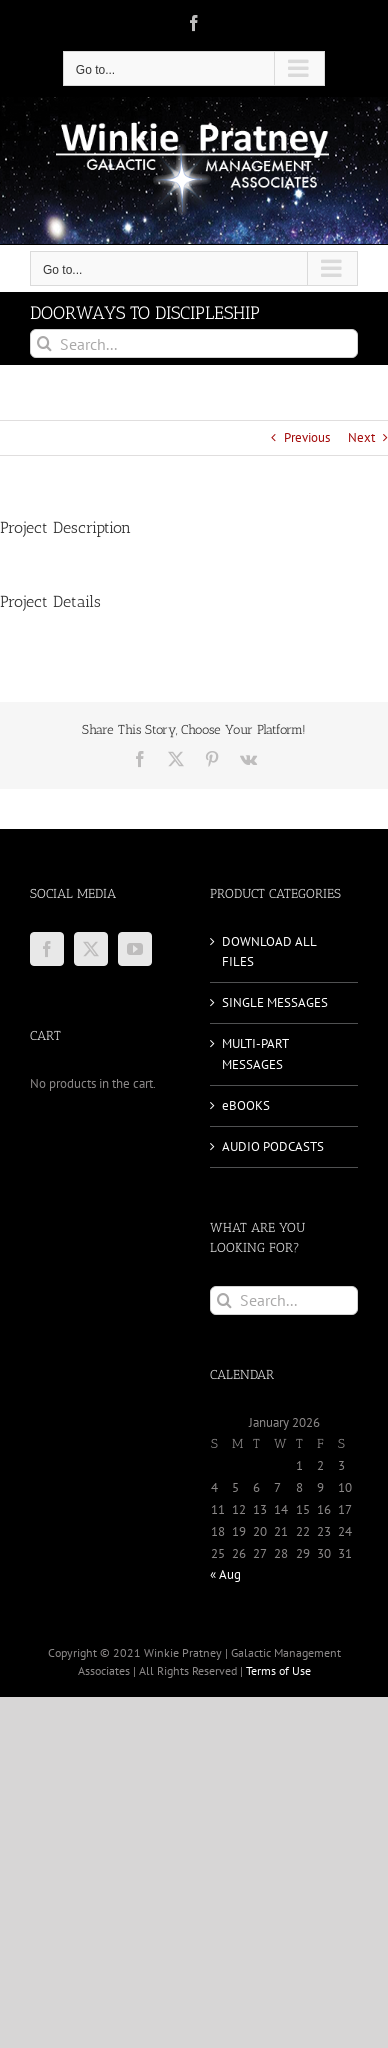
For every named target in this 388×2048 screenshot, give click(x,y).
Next (361, 437)
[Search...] (194, 343)
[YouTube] (135, 949)
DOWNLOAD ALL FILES (269, 951)
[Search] (44, 343)
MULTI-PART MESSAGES (255, 1053)
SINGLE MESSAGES (275, 1002)
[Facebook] (47, 949)
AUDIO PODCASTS (273, 1146)
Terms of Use (278, 1670)
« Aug (225, 1574)
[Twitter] (91, 949)
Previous (307, 437)
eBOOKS (246, 1105)
